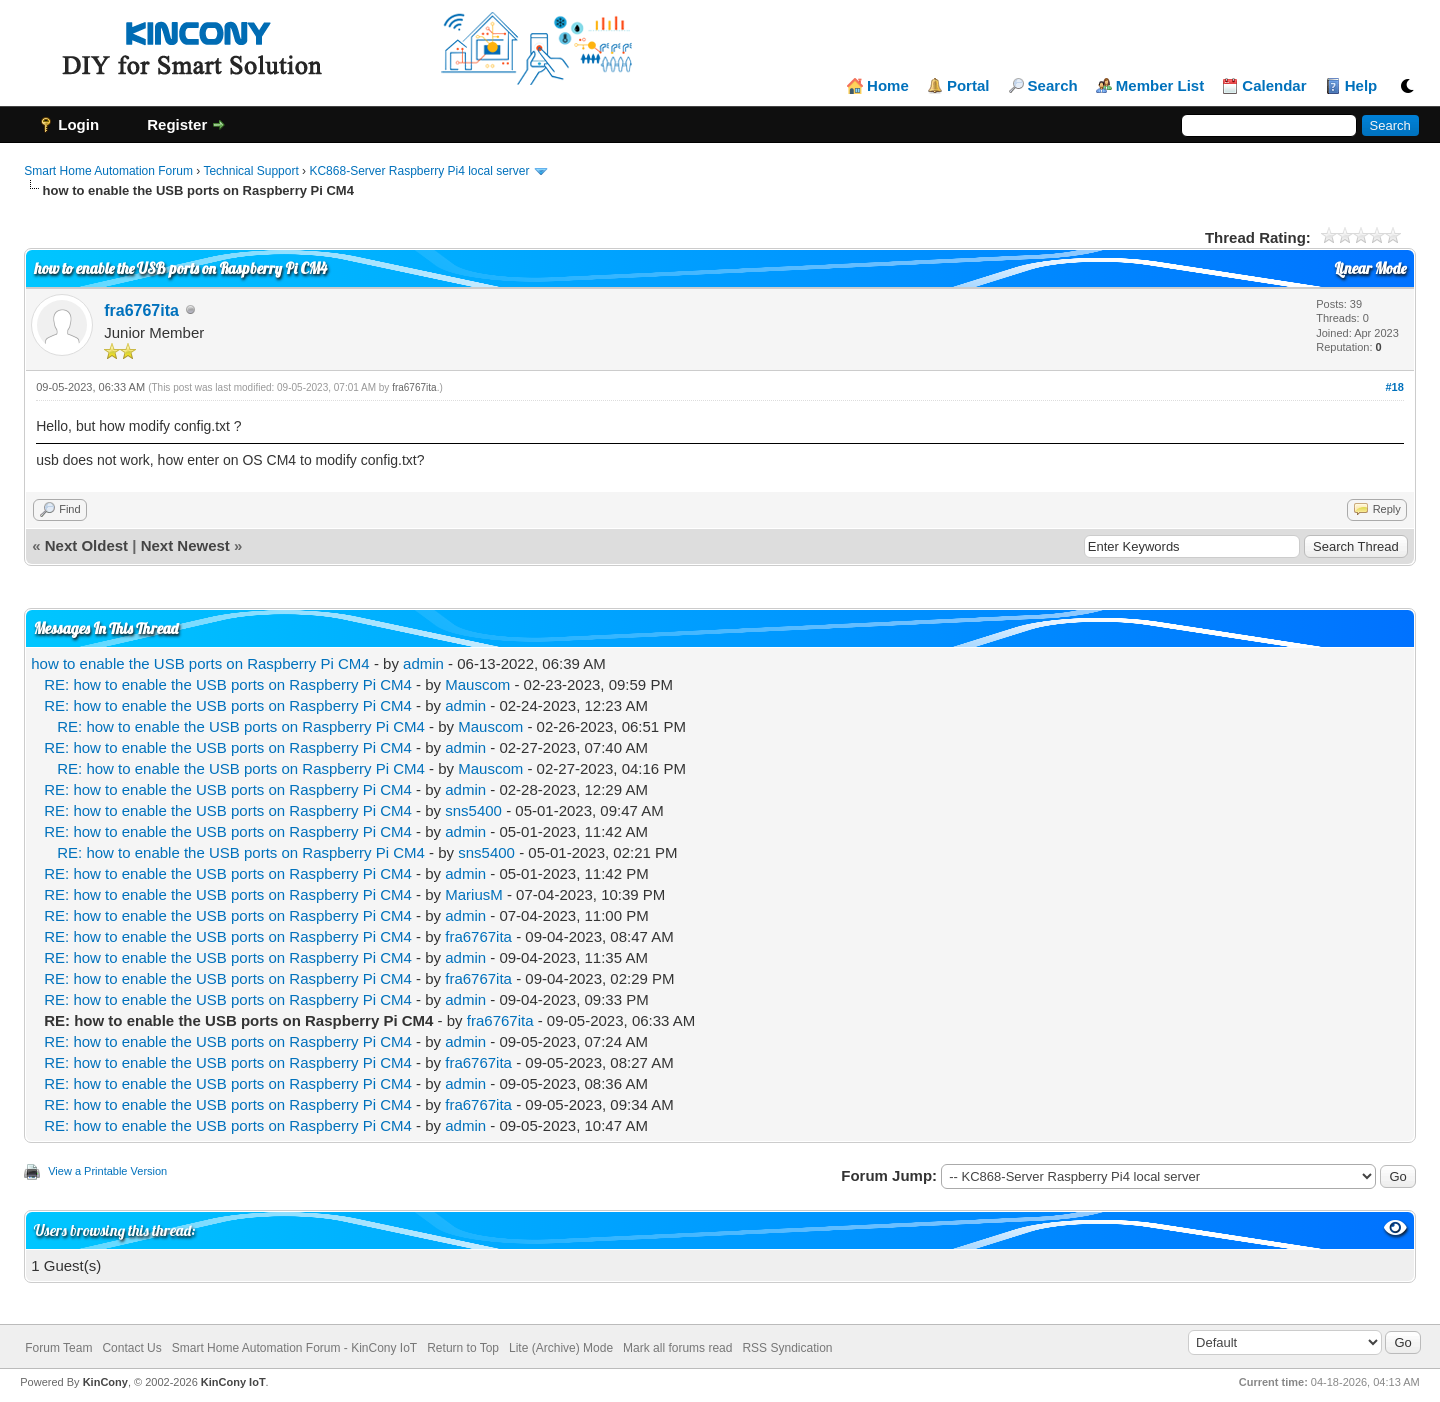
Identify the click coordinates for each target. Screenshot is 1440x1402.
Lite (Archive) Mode (561, 1348)
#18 (1394, 387)
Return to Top (463, 1348)
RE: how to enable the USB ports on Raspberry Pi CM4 (228, 684)
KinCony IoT (233, 1382)
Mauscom (477, 684)
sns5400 (473, 810)
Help (1361, 86)
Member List (1160, 86)
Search (1053, 86)
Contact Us (131, 1348)
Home (888, 86)
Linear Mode (1370, 268)
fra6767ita (141, 310)
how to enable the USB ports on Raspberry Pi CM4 (200, 663)
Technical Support (250, 171)
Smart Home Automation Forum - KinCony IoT (294, 1348)
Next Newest (185, 545)
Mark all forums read (677, 1348)
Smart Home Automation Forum (108, 171)
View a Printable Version (107, 1171)
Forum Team (58, 1348)
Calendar (1274, 86)
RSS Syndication (787, 1348)
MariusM (474, 894)
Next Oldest (86, 545)
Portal (968, 86)
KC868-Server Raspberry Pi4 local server (419, 171)
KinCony (105, 1382)
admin (423, 663)
